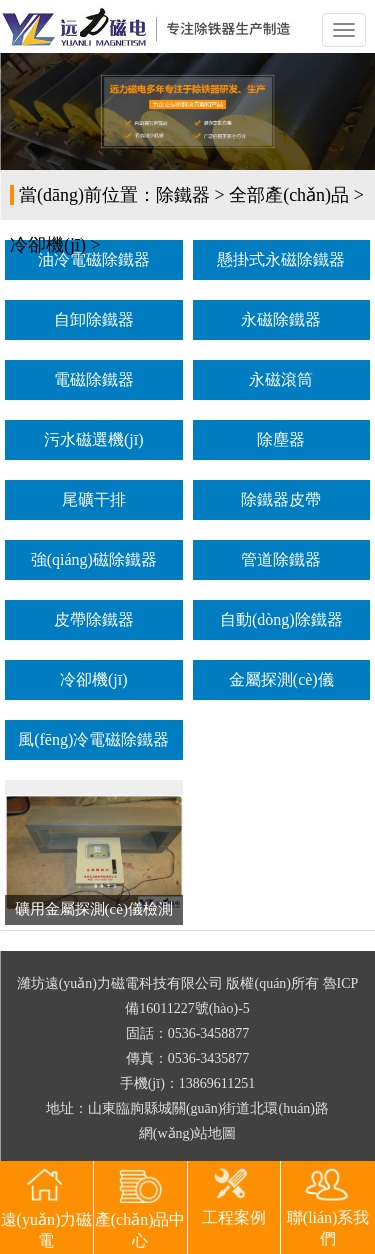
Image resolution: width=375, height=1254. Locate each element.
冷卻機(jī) (48, 245)
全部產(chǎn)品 (289, 195)
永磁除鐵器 (281, 319)
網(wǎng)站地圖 (187, 1133)
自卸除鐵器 (94, 319)
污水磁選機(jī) (94, 439)
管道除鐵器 (281, 559)
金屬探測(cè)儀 (281, 679)
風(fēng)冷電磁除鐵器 (93, 739)
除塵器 (281, 439)
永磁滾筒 (281, 379)
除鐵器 (183, 195)
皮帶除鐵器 (94, 619)
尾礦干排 (94, 499)
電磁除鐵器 (94, 379)
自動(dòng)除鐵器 (281, 619)
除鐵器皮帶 (281, 499)
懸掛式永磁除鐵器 (281, 259)
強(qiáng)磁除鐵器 (94, 559)
